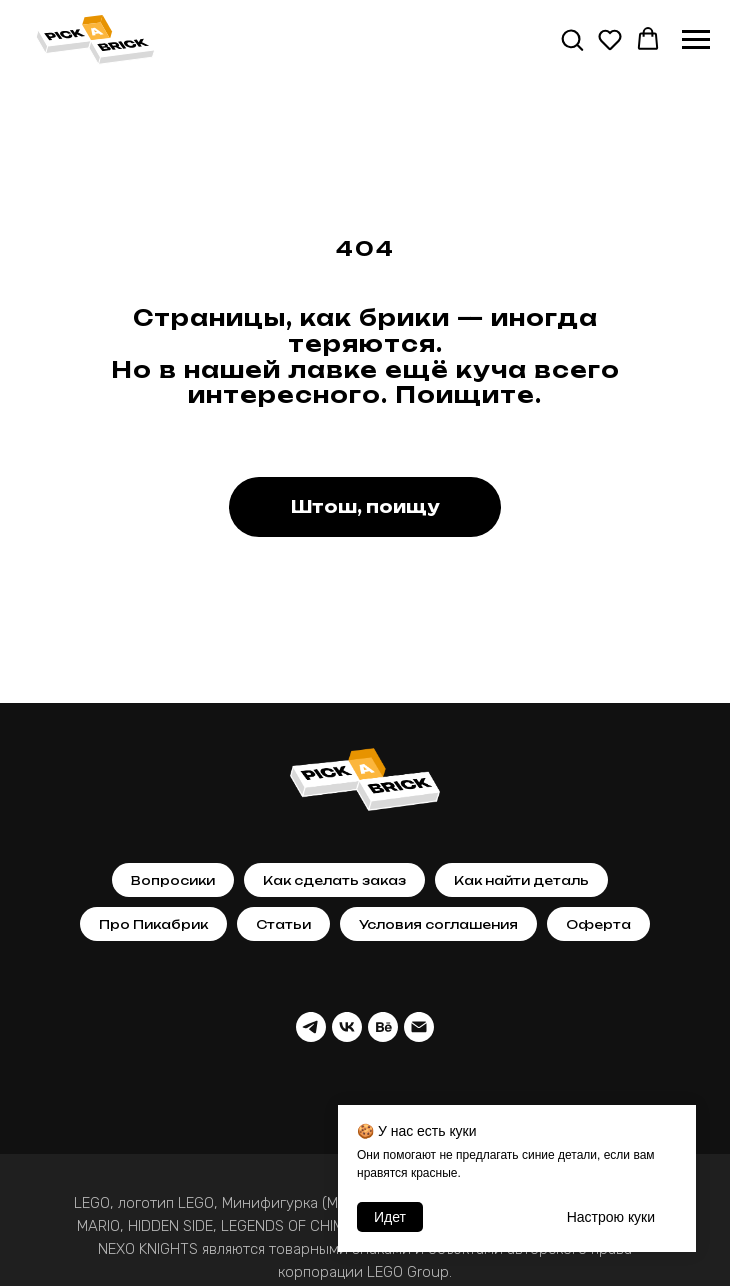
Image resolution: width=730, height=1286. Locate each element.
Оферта (598, 924)
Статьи (283, 924)
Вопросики (173, 880)
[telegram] (311, 1027)
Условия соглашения (438, 924)
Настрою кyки (611, 1217)
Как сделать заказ (334, 880)
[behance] (383, 1027)
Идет (390, 1217)
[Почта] (419, 1027)
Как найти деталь (521, 880)
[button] (572, 39)
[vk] (347, 1027)
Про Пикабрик (153, 924)
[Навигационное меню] (696, 40)
